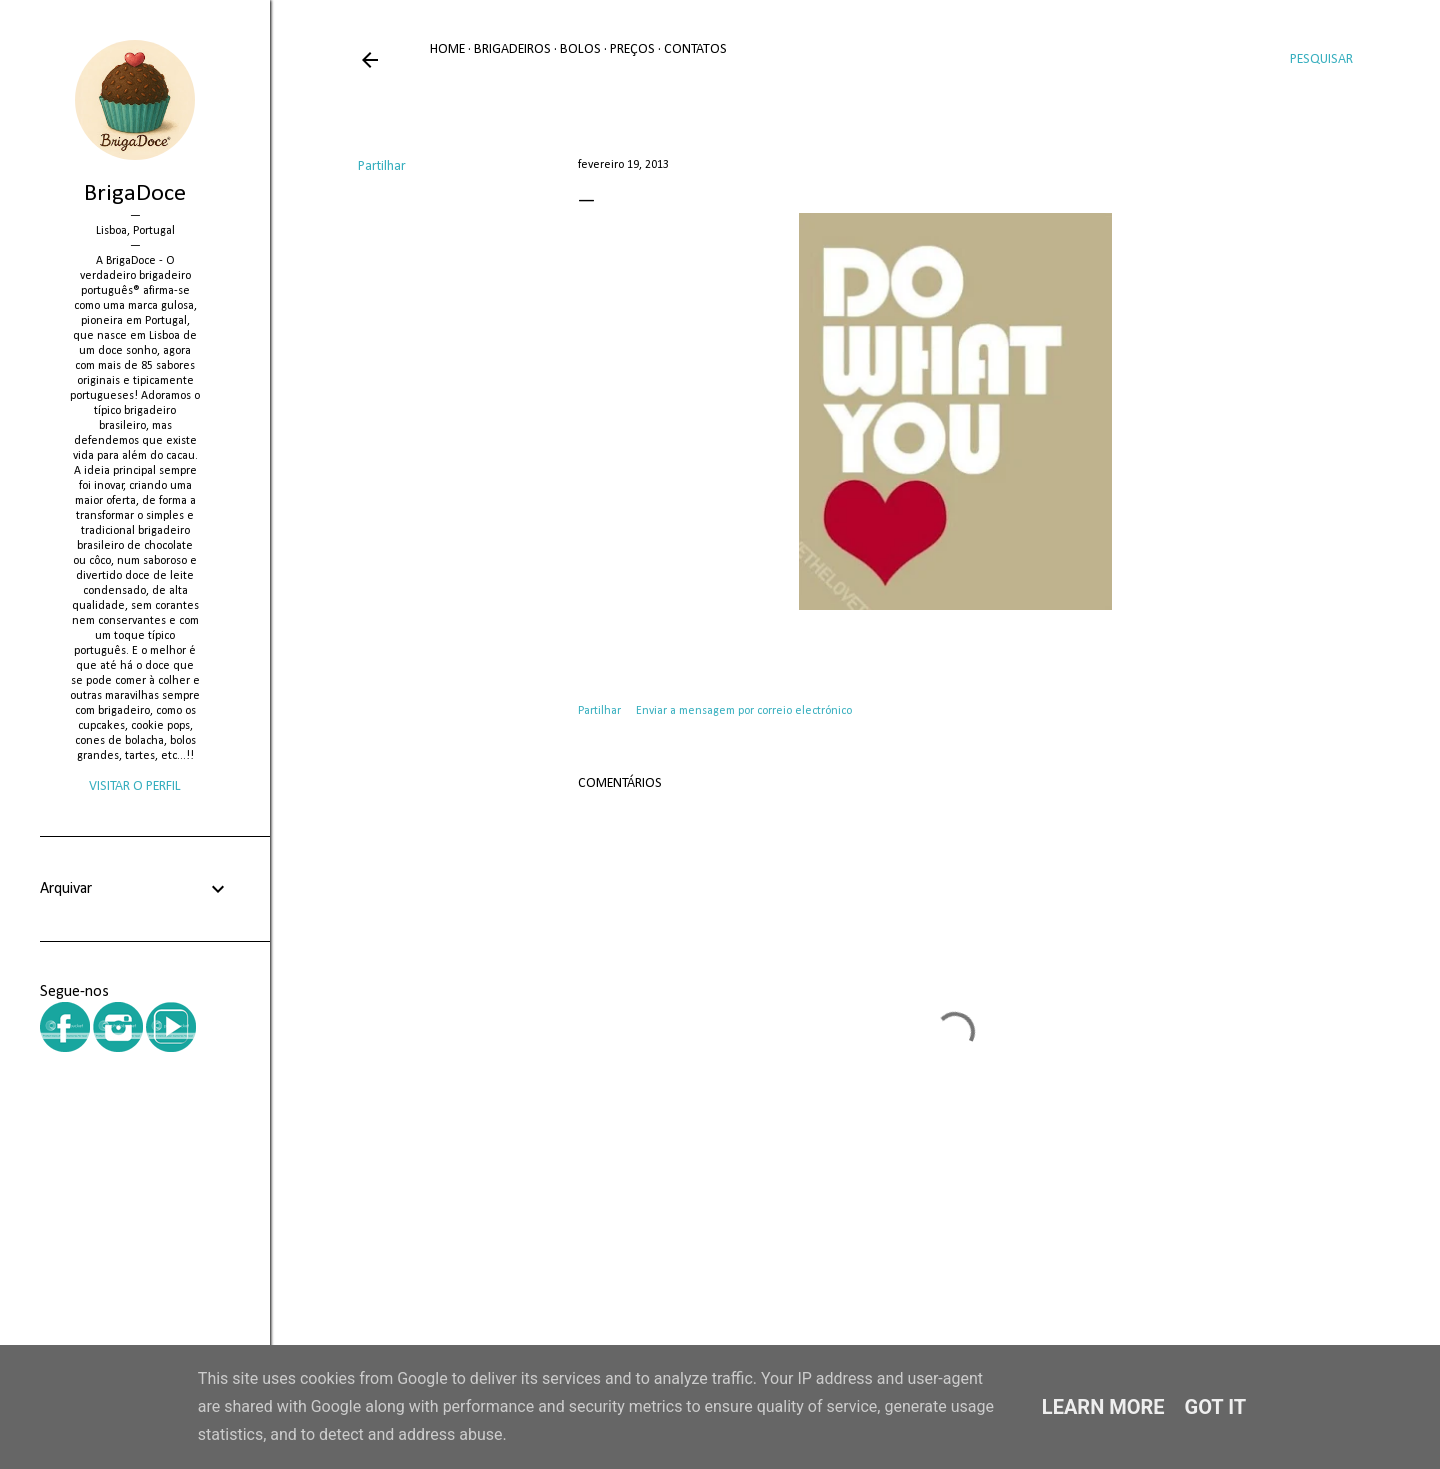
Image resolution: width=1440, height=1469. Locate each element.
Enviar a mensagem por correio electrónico (744, 711)
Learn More (1103, 1407)
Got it (1216, 1407)
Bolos (580, 49)
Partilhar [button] (382, 166)
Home (447, 49)
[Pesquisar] (1321, 60)
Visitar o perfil (135, 786)
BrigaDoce (135, 194)
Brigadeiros (512, 49)
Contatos (695, 49)
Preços (632, 49)
